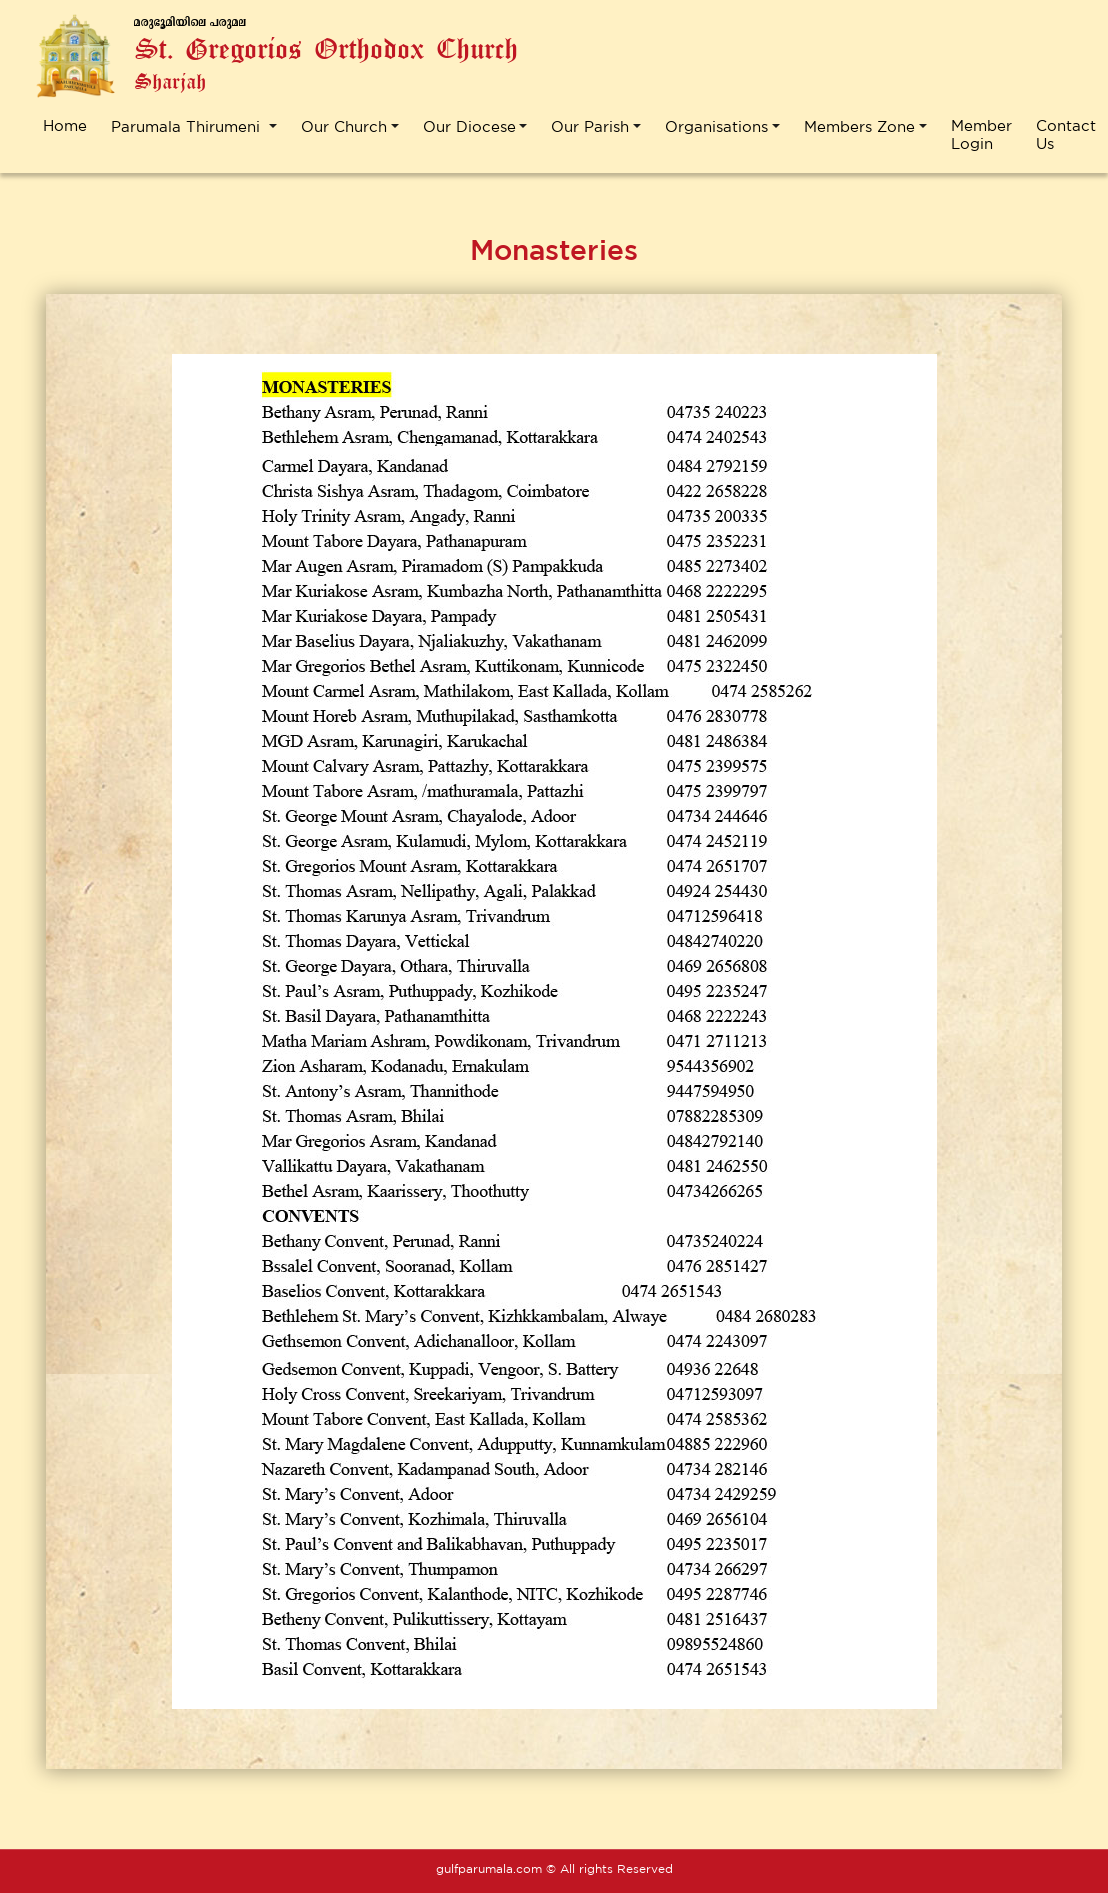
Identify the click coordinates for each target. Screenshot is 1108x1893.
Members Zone (859, 126)
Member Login (981, 134)
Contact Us (1066, 134)
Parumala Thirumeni (188, 126)
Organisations (716, 126)
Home (65, 125)
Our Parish (590, 126)
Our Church (344, 126)
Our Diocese (469, 126)
